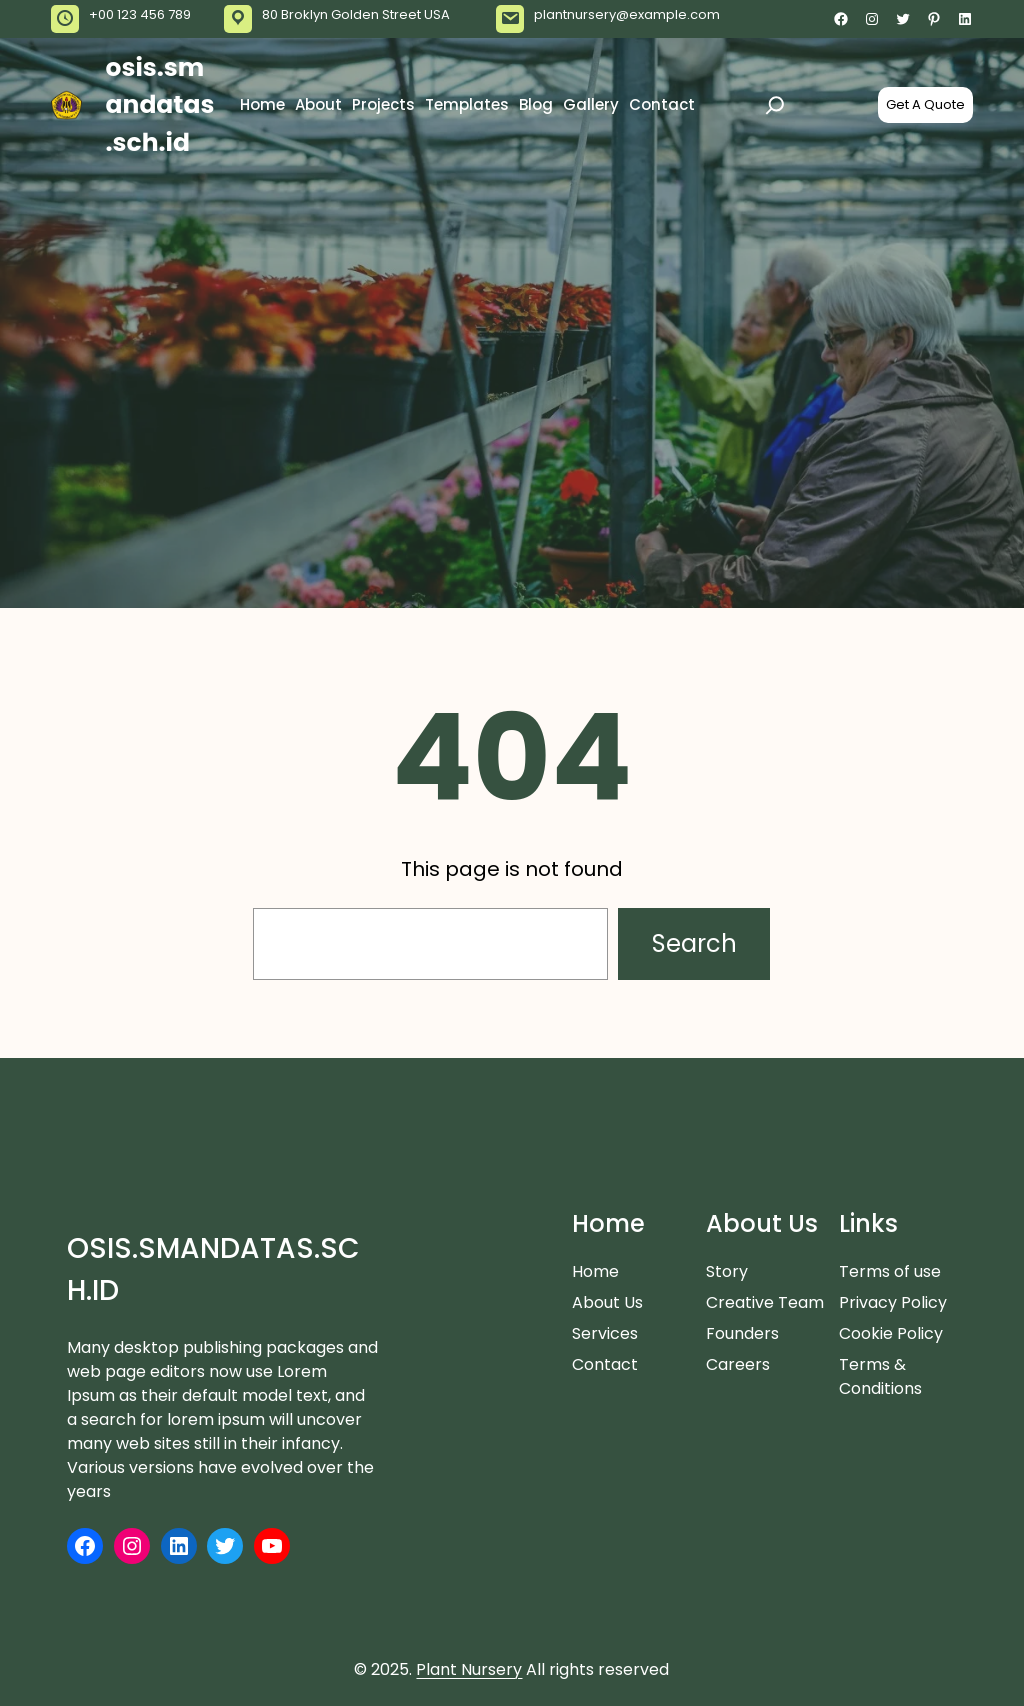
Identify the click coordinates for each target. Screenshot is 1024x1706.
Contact (605, 1364)
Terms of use (890, 1271)
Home (595, 1271)
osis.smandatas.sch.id (160, 105)
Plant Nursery (469, 1669)
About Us (607, 1302)
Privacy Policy (893, 1302)
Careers (738, 1364)
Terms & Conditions (880, 1376)
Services (605, 1333)
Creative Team (765, 1302)
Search (694, 943)
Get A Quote (925, 104)
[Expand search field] (775, 105)
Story (727, 1271)
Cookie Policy (891, 1333)
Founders (742, 1333)
